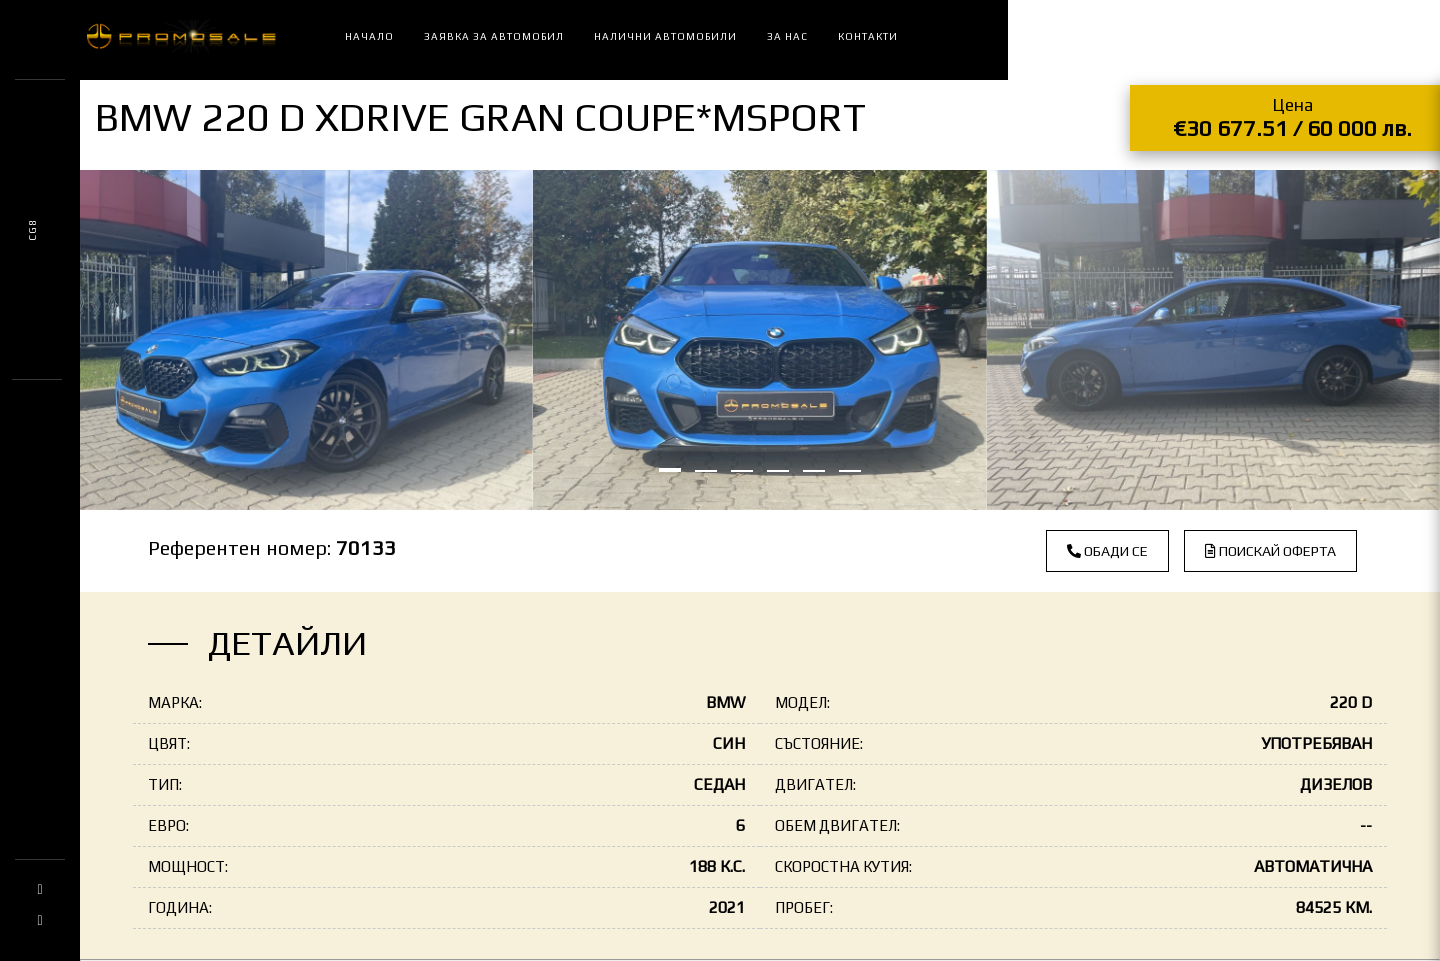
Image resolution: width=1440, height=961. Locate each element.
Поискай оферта (1270, 551)
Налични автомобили (665, 36)
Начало (369, 36)
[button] (670, 470)
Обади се (1107, 551)
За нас (787, 36)
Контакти (868, 36)
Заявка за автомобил (494, 36)
